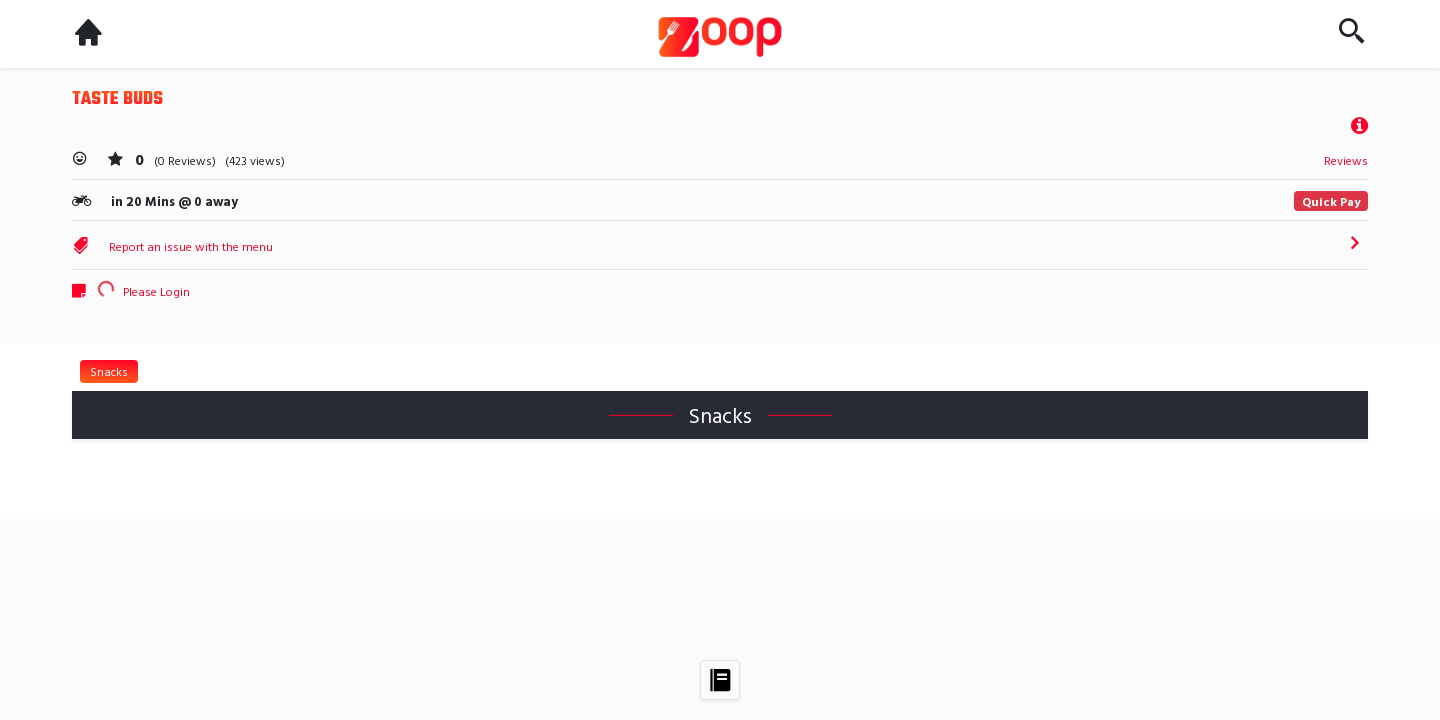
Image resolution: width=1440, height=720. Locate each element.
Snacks (109, 371)
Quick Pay (1331, 201)
